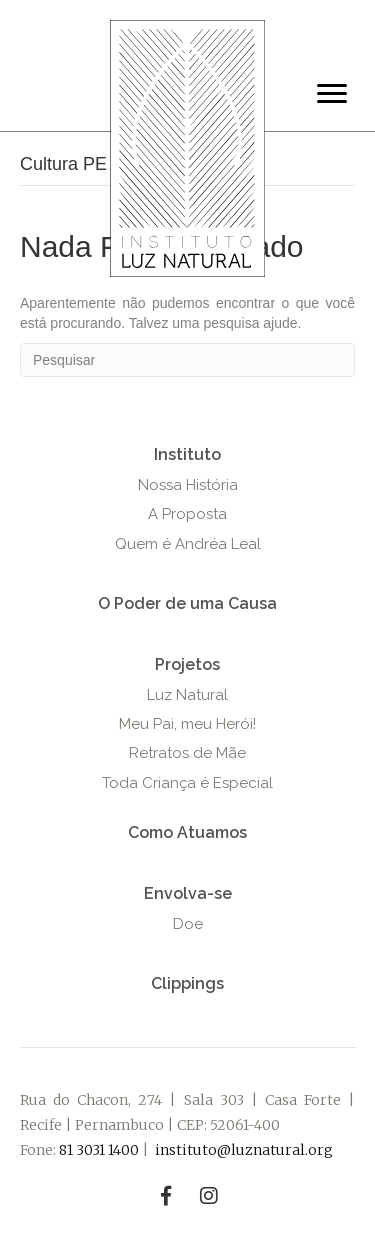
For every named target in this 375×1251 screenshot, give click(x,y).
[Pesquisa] (187, 360)
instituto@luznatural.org (244, 1150)
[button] (187, 455)
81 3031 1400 (99, 1150)
